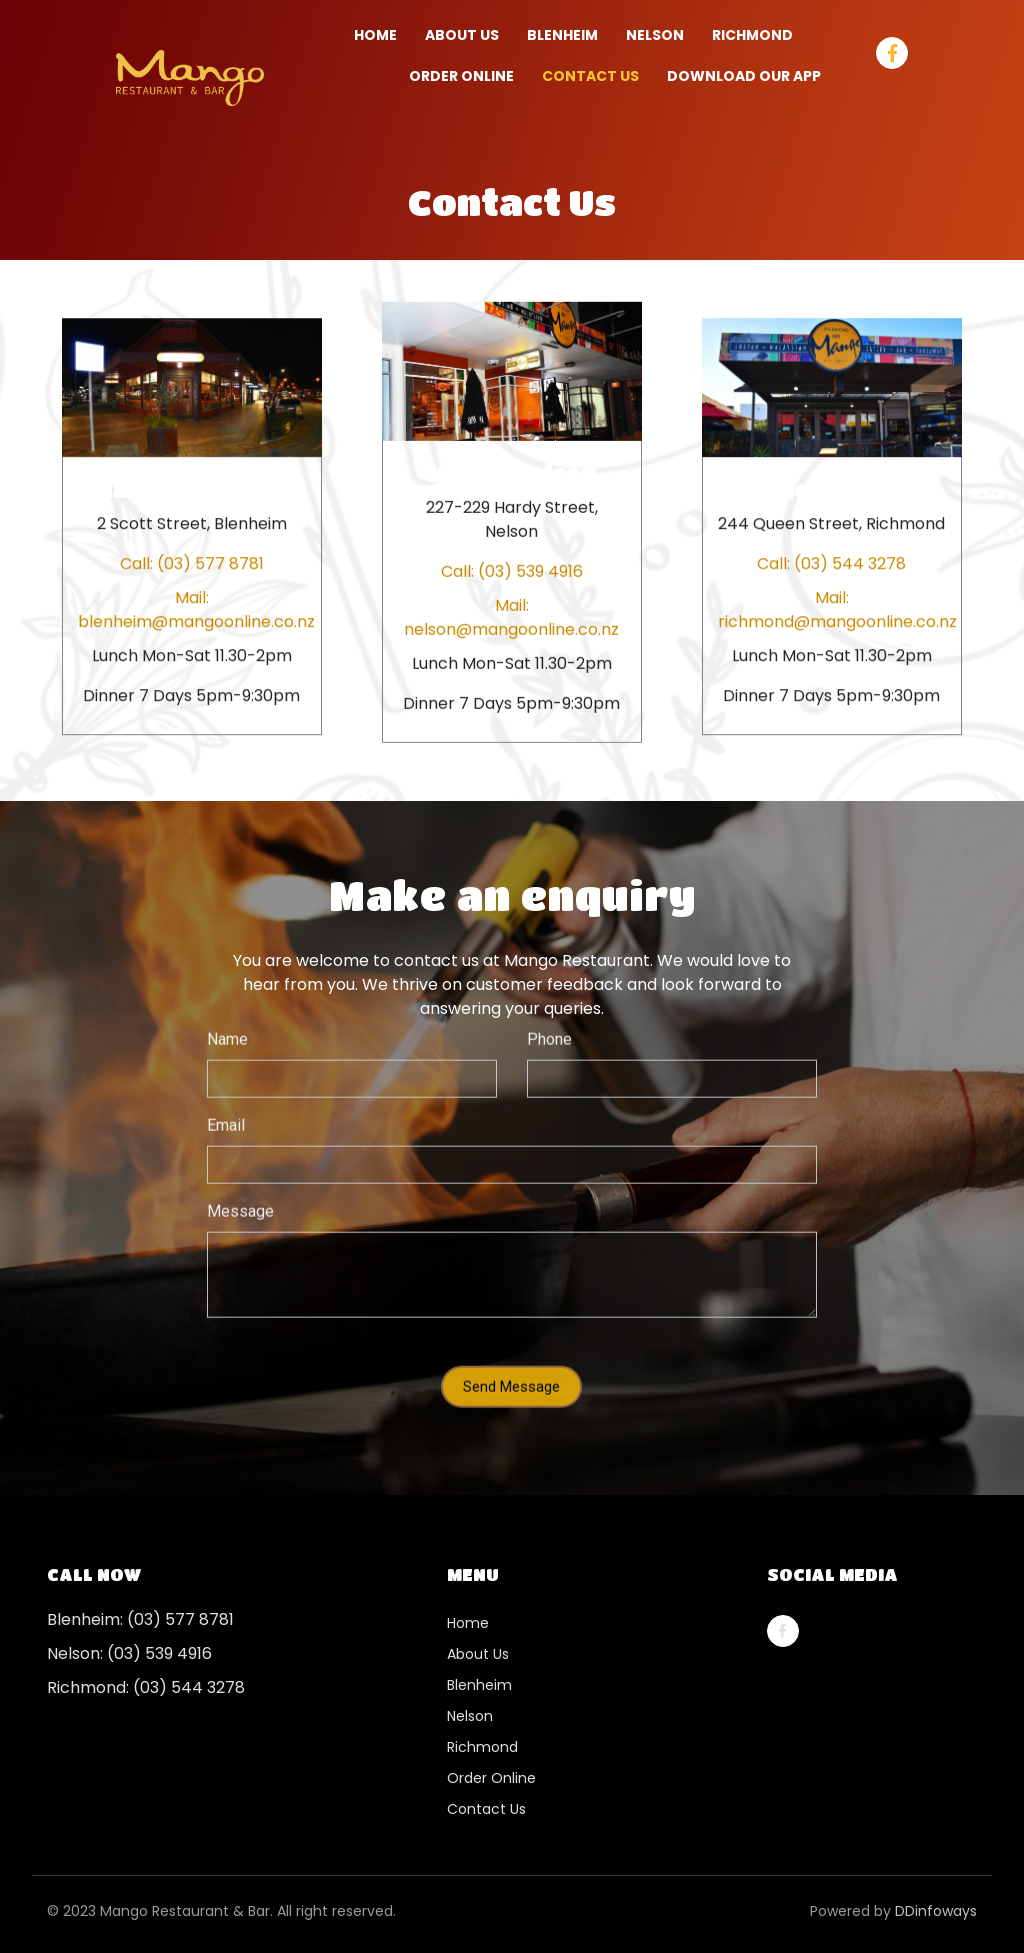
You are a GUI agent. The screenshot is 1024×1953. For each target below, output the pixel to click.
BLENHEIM (562, 35)
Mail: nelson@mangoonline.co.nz (511, 616)
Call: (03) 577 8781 (192, 563)
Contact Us (590, 76)
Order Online (491, 1778)
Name (227, 1020)
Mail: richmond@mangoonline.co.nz (832, 609)
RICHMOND (752, 35)
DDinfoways (936, 1911)
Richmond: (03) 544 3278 (146, 1687)
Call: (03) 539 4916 (512, 570)
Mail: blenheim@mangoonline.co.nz (192, 609)
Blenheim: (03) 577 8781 (140, 1619)
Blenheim (479, 1685)
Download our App (744, 76)
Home (375, 35)
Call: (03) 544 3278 (831, 563)
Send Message (511, 1368)
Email (226, 1106)
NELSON (655, 35)
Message (240, 1192)
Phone (549, 1020)
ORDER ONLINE (461, 76)
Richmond (482, 1747)
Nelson (470, 1716)
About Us (462, 35)
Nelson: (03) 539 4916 (129, 1653)
